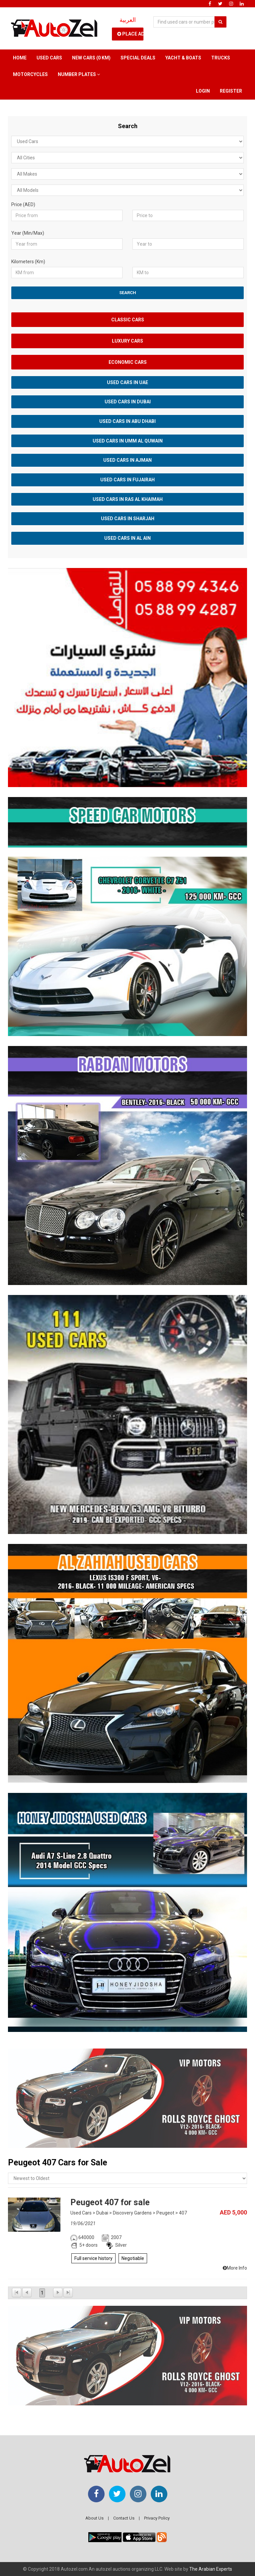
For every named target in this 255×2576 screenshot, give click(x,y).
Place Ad (130, 34)
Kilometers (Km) (28, 261)
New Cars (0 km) (91, 57)
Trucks (220, 57)
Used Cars (49, 57)
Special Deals (138, 57)
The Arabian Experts (210, 2569)
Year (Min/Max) (27, 233)
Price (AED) (23, 204)
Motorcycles (30, 74)
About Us (94, 2518)
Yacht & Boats (183, 57)
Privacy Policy (157, 2518)
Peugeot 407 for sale (110, 2202)
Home (20, 57)
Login (203, 91)
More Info (235, 2268)
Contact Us (123, 2518)
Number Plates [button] (79, 74)
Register (231, 91)
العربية (128, 20)
